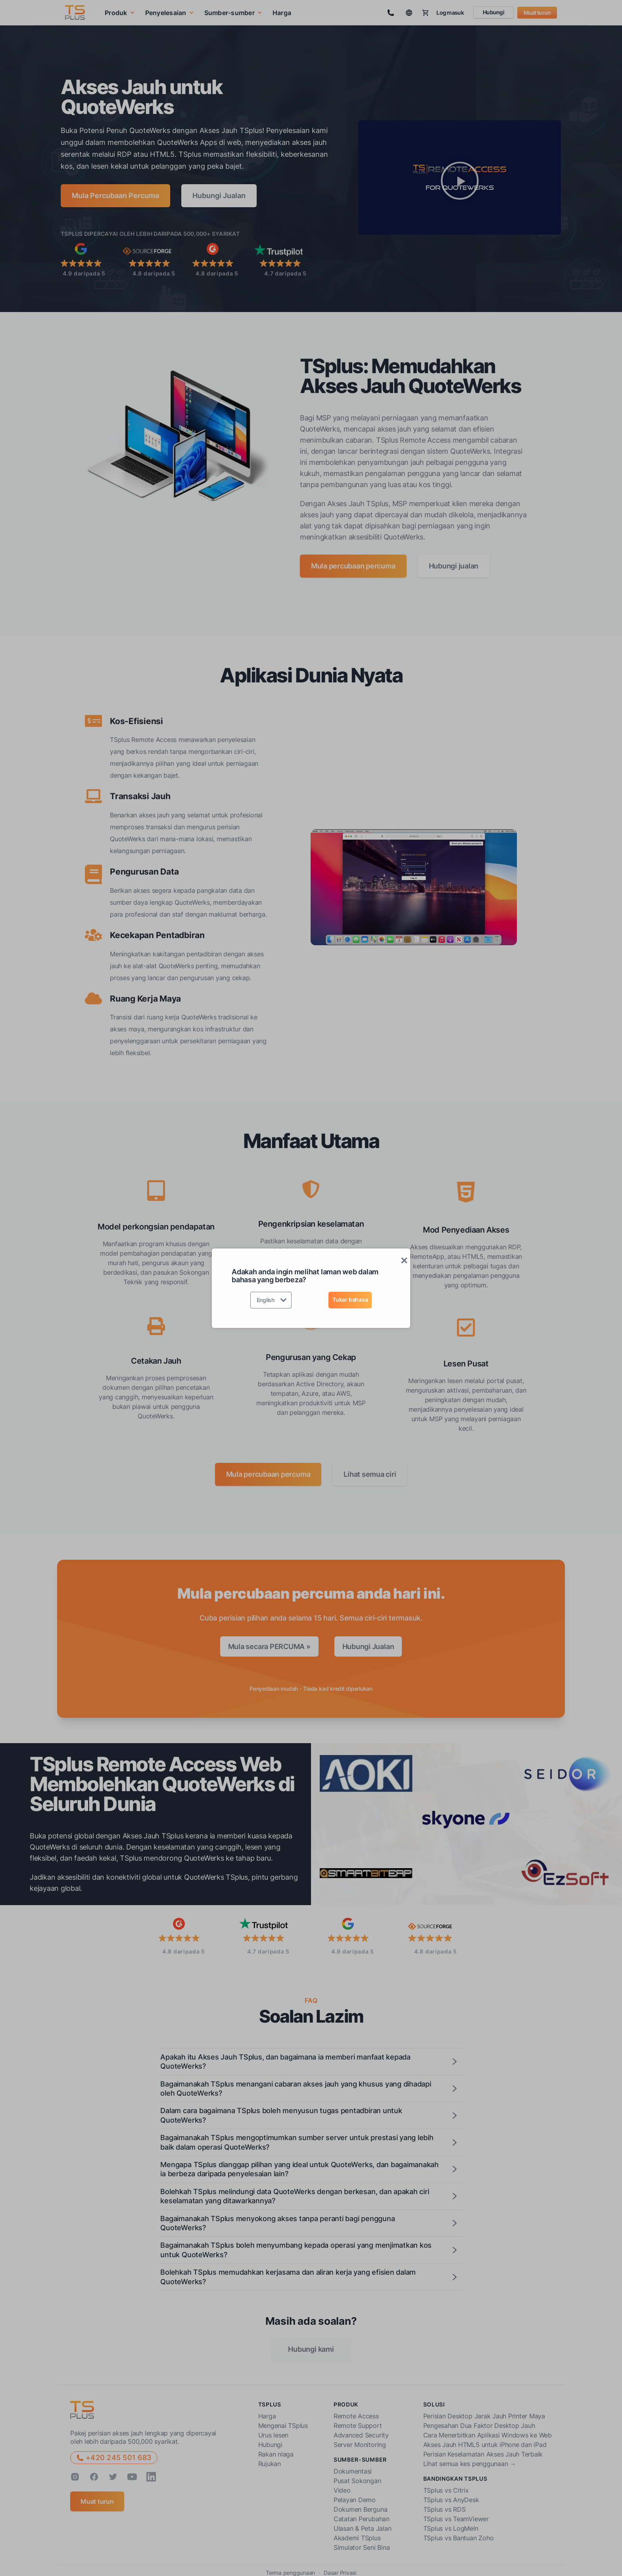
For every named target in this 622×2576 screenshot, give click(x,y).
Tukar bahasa (350, 1299)
